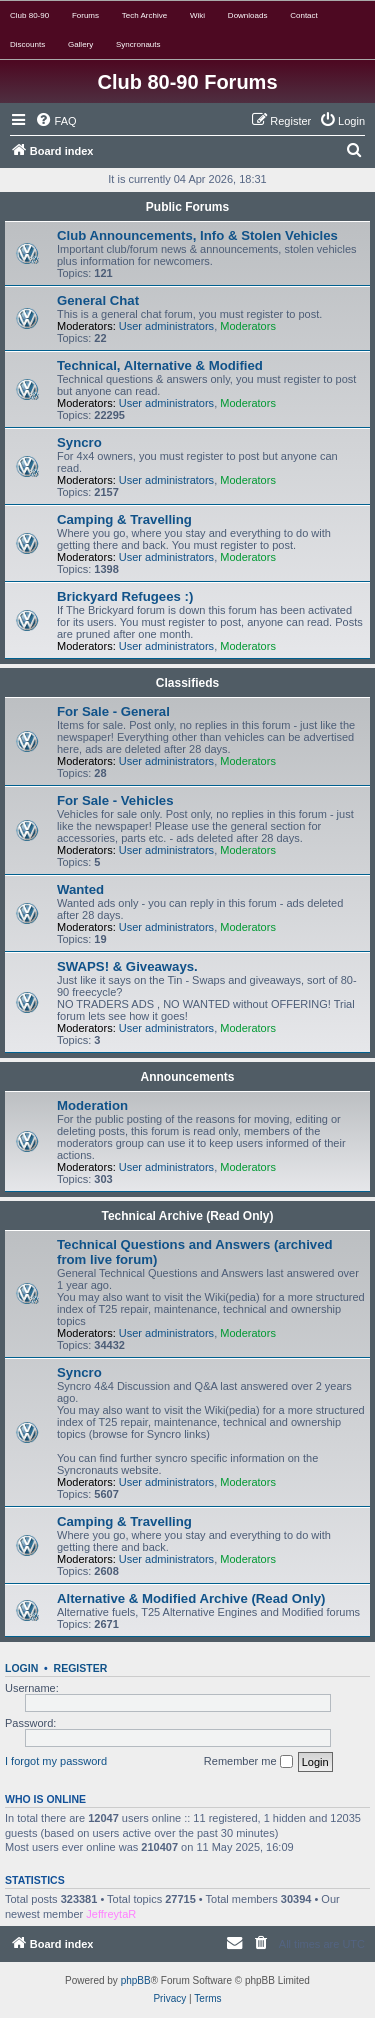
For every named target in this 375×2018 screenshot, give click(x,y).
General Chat (98, 300)
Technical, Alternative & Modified (160, 365)
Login (21, 1668)
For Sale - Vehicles (115, 800)
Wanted (80, 889)
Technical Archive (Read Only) (187, 1216)
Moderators (248, 326)
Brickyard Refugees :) (125, 596)
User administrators (166, 326)
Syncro (79, 442)
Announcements (187, 1077)
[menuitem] (56, 121)
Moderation (92, 1105)
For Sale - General (113, 711)
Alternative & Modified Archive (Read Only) (191, 1598)
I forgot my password (56, 1761)
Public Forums (187, 207)
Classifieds (187, 683)
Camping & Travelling (124, 519)
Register (81, 1668)
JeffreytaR (111, 1914)
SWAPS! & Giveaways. (127, 966)
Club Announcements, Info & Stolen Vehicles (197, 235)
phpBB (136, 1980)
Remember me (248, 1762)
